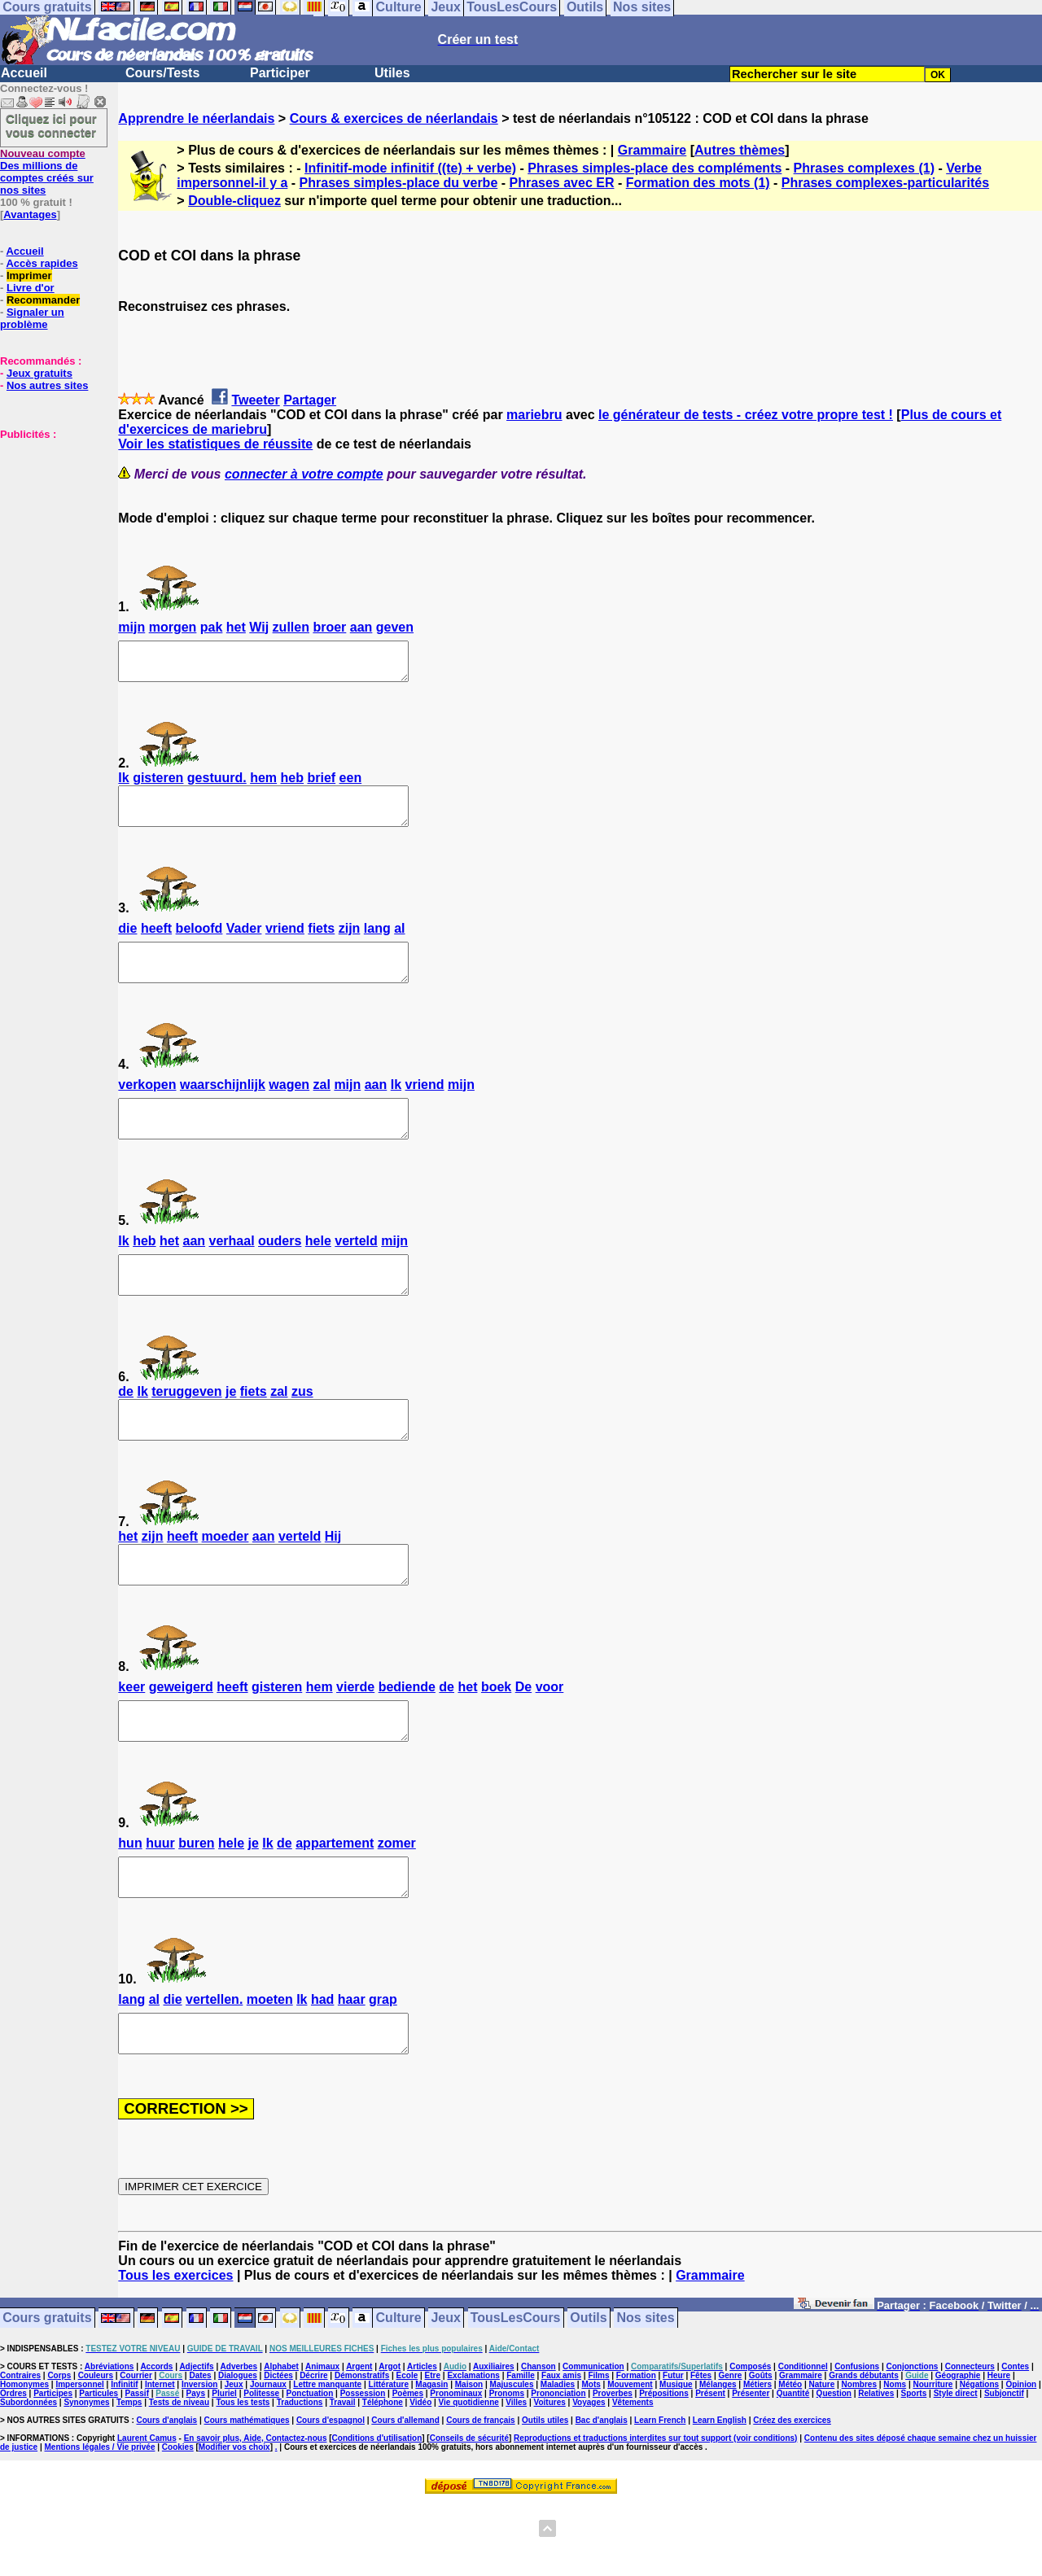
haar (352, 2065)
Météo (790, 2457)
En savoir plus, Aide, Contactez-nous (255, 2511)
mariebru (534, 415)
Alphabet (281, 2439)
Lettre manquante (327, 2457)
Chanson (538, 2439)
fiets (321, 943)
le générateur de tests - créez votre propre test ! (745, 415)
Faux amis (561, 2448)
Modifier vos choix (234, 2520)
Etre (432, 2448)
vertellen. (214, 2065)
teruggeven (186, 1428)
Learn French (659, 2493)
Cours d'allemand (405, 2493)
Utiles (392, 73)
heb (292, 785)
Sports (914, 2466)
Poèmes (407, 2466)
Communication (593, 2439)
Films (598, 2448)
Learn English (719, 2493)
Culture (399, 2392)
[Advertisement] (49, 521)
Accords (156, 2439)
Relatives (876, 2466)
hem (263, 785)
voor (550, 1738)
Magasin (431, 2457)
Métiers (757, 2457)
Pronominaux (456, 2466)
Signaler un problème (32, 318)
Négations (979, 2457)
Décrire (313, 2448)
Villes (516, 2475)
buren (196, 1902)
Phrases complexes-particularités (885, 183)
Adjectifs (196, 2439)
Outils (588, 2392)
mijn (131, 627)
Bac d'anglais (602, 2493)
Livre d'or (31, 288)
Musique (676, 2457)
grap (383, 2065)
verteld (356, 1270)
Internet (160, 2457)
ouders (279, 1270)
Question (834, 2466)
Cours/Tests (162, 73)
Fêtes (700, 2448)
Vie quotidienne (469, 2475)
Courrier (135, 2448)
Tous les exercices (175, 2348)
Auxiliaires (493, 2439)
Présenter (750, 2466)
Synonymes (86, 2475)
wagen (289, 1106)
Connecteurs (970, 2439)
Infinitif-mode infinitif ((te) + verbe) (410, 168)
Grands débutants (864, 2448)
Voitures (550, 2475)
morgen (173, 627)
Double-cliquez (234, 201)
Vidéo (420, 2475)
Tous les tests (242, 2475)
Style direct (956, 2466)
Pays (195, 2466)
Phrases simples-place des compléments (655, 168)
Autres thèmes (739, 150)
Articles (422, 2439)
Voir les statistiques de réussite (215, 444)
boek (496, 1738)
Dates (200, 2448)
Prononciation (558, 2466)
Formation (636, 2448)
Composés (750, 2439)
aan (361, 627)
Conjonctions (913, 2439)
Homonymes (24, 2457)
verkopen (147, 1106)
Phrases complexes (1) (864, 168)
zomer (397, 1902)
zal (322, 1106)
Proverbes (613, 2466)
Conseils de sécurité (469, 2511)
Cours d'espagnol (330, 2493)
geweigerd (181, 1738)
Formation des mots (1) (698, 183)
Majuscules (512, 2457)
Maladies (558, 2457)
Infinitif (124, 2457)
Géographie (958, 2448)
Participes (52, 2466)
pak (211, 627)
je (230, 1428)
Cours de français (480, 2493)
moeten (270, 2065)
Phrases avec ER (562, 183)
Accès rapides (41, 263)
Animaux (322, 2439)
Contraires (20, 2448)
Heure (998, 2448)
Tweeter (255, 400)
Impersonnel (79, 2457)
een (350, 785)
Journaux (268, 2457)
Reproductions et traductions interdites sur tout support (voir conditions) (655, 2511)
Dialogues (237, 2448)
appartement (335, 1902)
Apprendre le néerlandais (196, 118)
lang (377, 943)
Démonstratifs (362, 2448)
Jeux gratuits (39, 373)
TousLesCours (516, 2392)
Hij (333, 1580)
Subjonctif (1004, 2466)
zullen (291, 627)
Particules (98, 2466)
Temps (129, 2475)
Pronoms (506, 2466)
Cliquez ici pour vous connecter (51, 125)
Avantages (29, 214)
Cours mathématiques (247, 2493)
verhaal (232, 1270)
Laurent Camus (147, 2511)
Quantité (793, 2466)
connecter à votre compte (304, 474)
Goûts (761, 2448)
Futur (673, 2448)
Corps (59, 2448)
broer (329, 627)
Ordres (13, 2466)
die (127, 943)
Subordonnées (28, 2475)
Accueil (24, 73)
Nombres (859, 2457)
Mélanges (718, 2457)
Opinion (1020, 2457)
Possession (363, 2466)
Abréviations (109, 2439)
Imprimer (29, 275)
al (399, 943)
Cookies (178, 2520)
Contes (1015, 2439)
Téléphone (382, 2475)
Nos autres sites (47, 385)
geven (395, 627)
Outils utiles (545, 2493)
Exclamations (473, 2448)
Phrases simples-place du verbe (399, 183)
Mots (590, 2457)
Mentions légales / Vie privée (100, 2520)
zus (302, 1428)
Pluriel (224, 2466)
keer (131, 1738)
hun (130, 1902)
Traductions (300, 2475)
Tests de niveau (179, 2475)
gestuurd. (217, 785)
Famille (520, 2448)
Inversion (199, 2457)
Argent (359, 2439)
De (523, 1738)
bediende (407, 1738)
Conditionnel (803, 2439)
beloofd (199, 943)
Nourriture (932, 2457)
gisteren (158, 785)
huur (160, 1902)
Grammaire (652, 150)
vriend (284, 943)
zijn (350, 943)
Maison (469, 2457)
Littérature (389, 2457)
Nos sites (646, 2392)
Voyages (588, 2475)
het (236, 627)
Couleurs (95, 2448)
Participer (280, 73)
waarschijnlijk (222, 1106)
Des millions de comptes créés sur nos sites (47, 171)
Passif (137, 2466)
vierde (355, 1738)
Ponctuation (310, 2466)
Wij (259, 627)
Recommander (43, 300)
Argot (390, 2439)
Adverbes (239, 2439)
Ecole (407, 2448)
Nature (822, 2457)
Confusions (856, 2439)
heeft (156, 943)
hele (318, 1270)
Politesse (261, 2466)
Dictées (278, 2448)
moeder (225, 1580)
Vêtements (633, 2475)
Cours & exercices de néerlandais (394, 118)
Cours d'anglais (167, 2493)
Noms (894, 2457)
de (126, 1428)
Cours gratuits (46, 2392)
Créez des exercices (792, 2493)
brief (321, 785)
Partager (309, 400)
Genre (730, 2448)
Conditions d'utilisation (377, 2511)
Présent (710, 2466)
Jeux (445, 2392)
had (322, 2065)
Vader (244, 943)
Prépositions (664, 2466)
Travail (343, 2475)
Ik (123, 785)
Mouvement (630, 2457)
